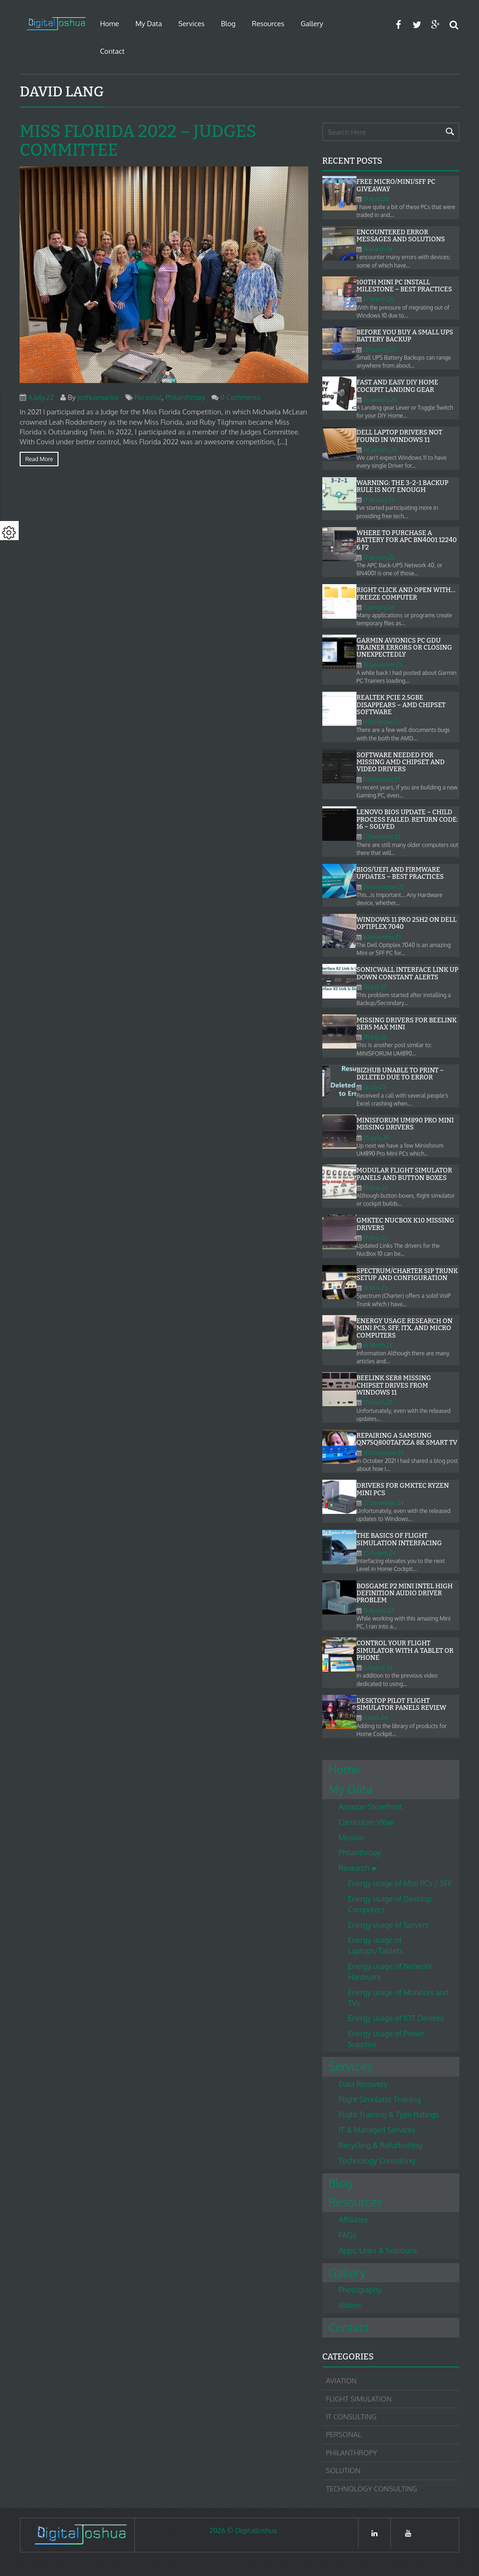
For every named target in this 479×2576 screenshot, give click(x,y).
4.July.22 (41, 397)
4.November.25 (382, 937)
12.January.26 (379, 557)
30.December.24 (383, 1452)
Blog (228, 23)
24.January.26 (380, 449)
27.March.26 (378, 299)
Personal (148, 397)
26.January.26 (380, 399)
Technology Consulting (377, 2160)
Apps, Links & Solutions (378, 2250)
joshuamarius (98, 397)
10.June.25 (375, 1187)
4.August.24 (378, 1667)
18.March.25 (377, 1345)
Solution (343, 2470)
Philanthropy (185, 397)
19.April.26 (376, 199)
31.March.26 (377, 249)
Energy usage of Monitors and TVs (398, 1998)
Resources (268, 23)
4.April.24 (375, 1717)
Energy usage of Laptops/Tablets (375, 1945)
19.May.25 (375, 1237)
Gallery (312, 23)
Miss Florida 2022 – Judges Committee (138, 140)
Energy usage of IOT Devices (395, 2018)
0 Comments (240, 397)
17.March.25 (377, 1402)
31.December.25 (382, 664)
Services (191, 23)
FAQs (347, 2235)
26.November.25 (384, 886)
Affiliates (353, 2219)
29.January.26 (380, 349)
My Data (148, 23)
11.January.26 (378, 607)
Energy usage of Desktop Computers (390, 1904)
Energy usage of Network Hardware (390, 1971)
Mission (352, 1837)
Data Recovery (363, 2084)
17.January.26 (379, 499)
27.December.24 (383, 1502)
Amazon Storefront (370, 1806)
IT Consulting (351, 2416)
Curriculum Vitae (366, 1822)
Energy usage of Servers (388, 1925)
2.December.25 (382, 836)
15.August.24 (378, 1610)
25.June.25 (376, 1137)
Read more (39, 459)
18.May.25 (375, 1287)
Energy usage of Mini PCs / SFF (400, 1883)
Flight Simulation (359, 2399)
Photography (360, 2289)
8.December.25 (382, 721)
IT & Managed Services (377, 2130)
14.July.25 (374, 1087)
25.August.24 (379, 1552)
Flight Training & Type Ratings (389, 2114)
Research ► (358, 1868)
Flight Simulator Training (380, 2099)
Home (109, 23)
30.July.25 (375, 987)
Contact (112, 51)
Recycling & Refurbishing (380, 2145)
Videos (350, 2305)
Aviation (341, 2380)
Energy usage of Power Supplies (386, 2039)
